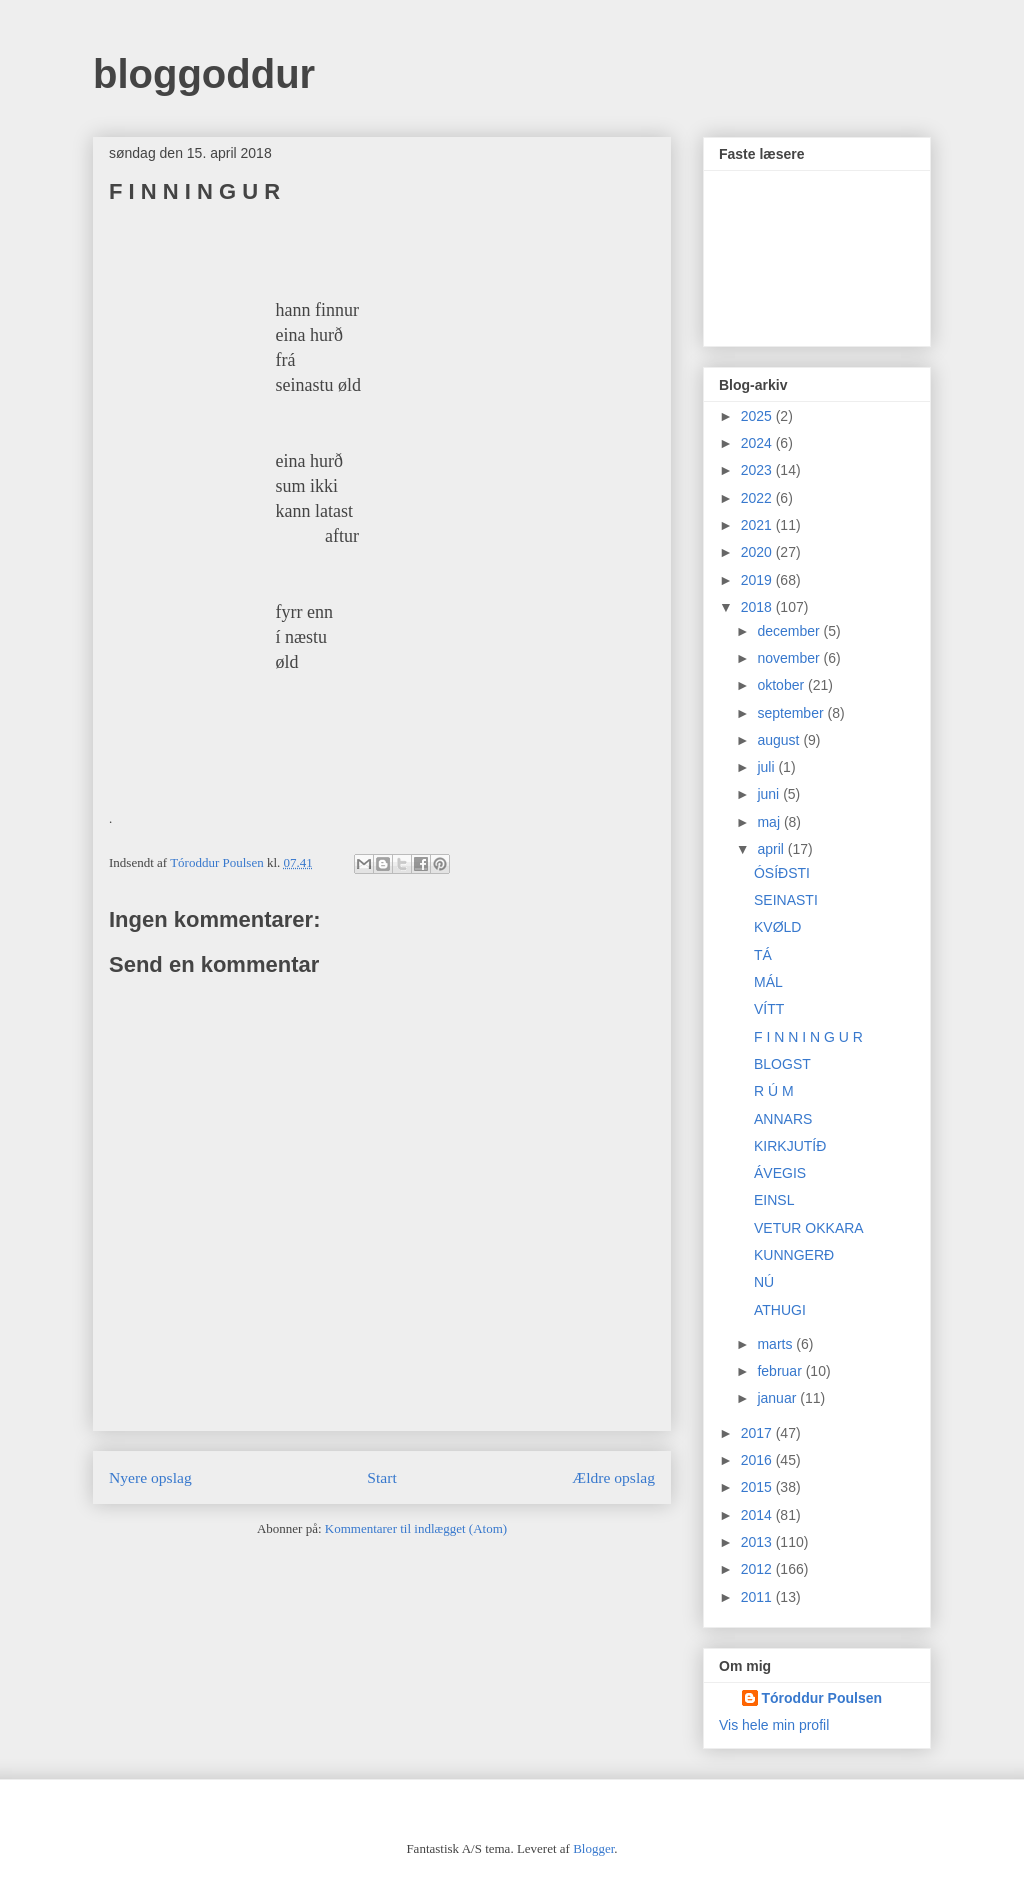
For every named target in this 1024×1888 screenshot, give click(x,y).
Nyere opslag (150, 1477)
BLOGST (782, 1064)
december (790, 631)
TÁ (763, 955)
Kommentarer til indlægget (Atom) (416, 1528)
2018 (758, 607)
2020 (758, 552)
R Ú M (774, 1091)
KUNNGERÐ (794, 1255)
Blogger (593, 1848)
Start (381, 1477)
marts (776, 1344)
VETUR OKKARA (809, 1228)
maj (770, 822)
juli (767, 767)
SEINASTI (786, 900)
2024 (758, 443)
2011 (758, 1597)
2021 (758, 525)
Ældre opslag (613, 1477)
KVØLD (777, 927)
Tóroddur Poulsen (822, 1698)
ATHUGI (780, 1310)
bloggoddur (204, 74)
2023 (758, 470)
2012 (758, 1569)
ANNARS (783, 1119)
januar (778, 1398)
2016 (758, 1460)
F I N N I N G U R (808, 1037)
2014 (758, 1515)
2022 (758, 498)
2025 (758, 416)
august (780, 740)
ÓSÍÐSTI (782, 873)
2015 (758, 1487)
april (772, 849)
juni (770, 794)
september (792, 713)
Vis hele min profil (774, 1725)
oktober (782, 685)
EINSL (774, 1200)
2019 (758, 580)
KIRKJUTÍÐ (790, 1146)
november (790, 658)
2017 (758, 1433)
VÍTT (769, 1009)
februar (781, 1371)
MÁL (768, 982)
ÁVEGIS (780, 1173)
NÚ (764, 1282)
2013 (758, 1542)
